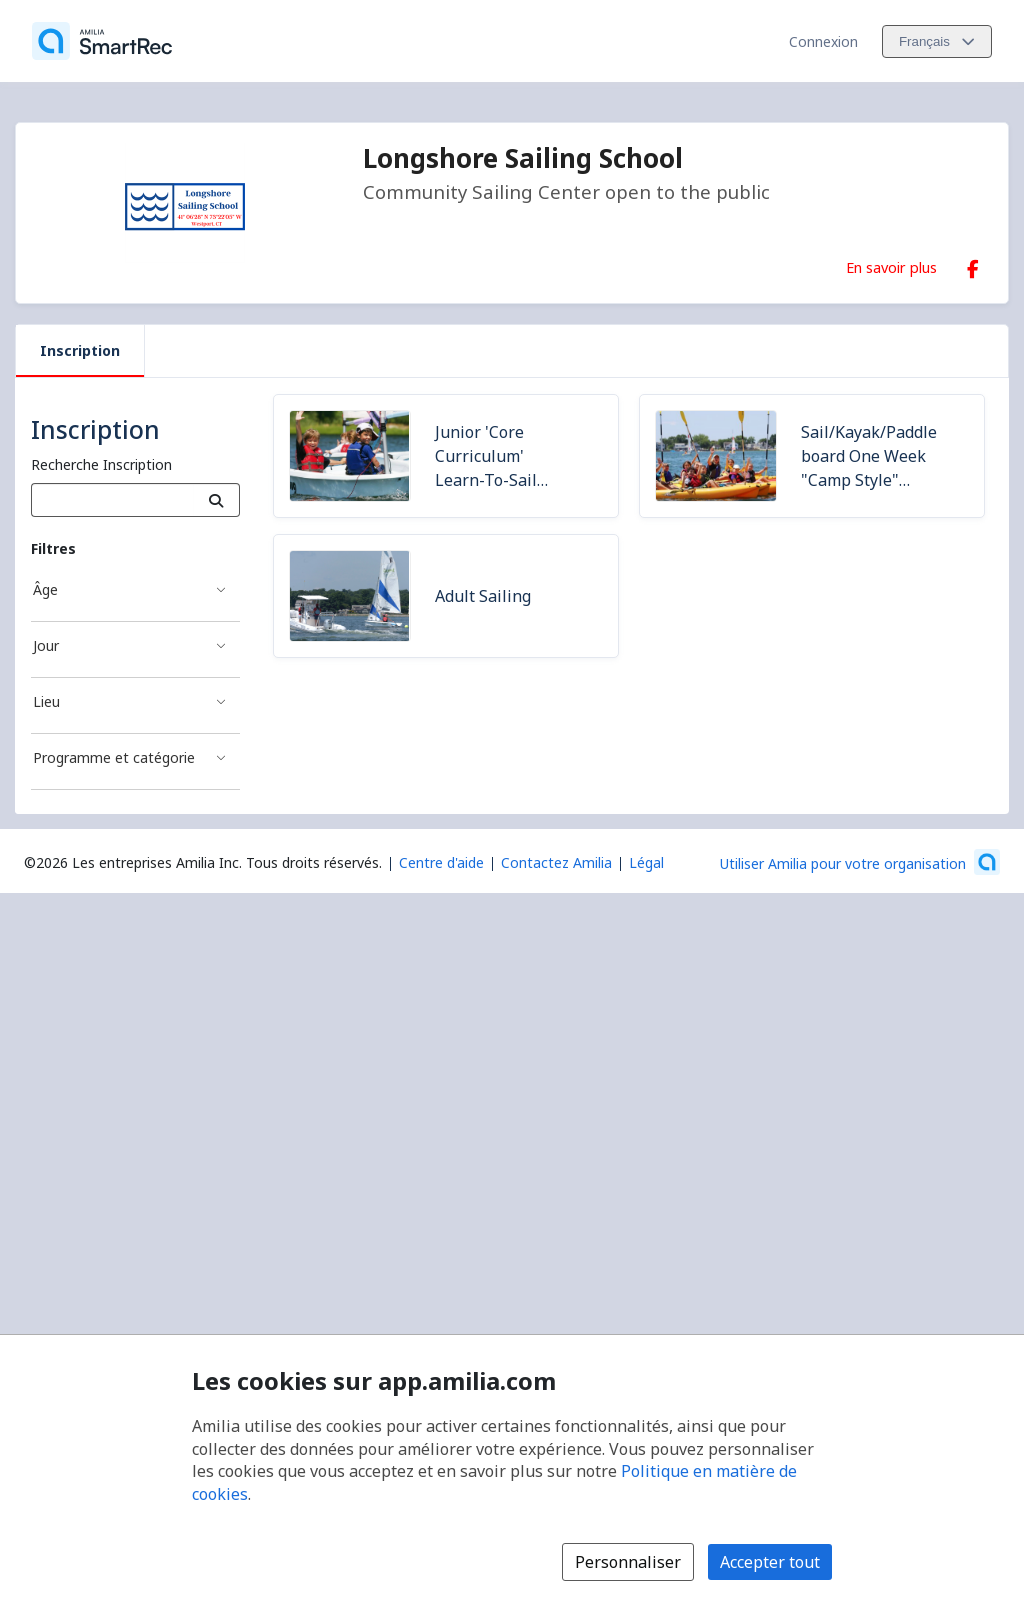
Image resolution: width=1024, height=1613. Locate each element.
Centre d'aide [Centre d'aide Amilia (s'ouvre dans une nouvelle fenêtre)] (441, 862)
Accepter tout (770, 1562)
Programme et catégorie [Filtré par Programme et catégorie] (114, 757)
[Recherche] (216, 500)
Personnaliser (628, 1562)
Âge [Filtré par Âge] (45, 589)
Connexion (823, 41)
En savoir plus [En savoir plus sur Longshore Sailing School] (891, 267)
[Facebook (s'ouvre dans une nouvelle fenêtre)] (973, 265)
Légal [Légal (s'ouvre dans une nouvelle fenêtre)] (646, 862)
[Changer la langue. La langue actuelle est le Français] (937, 41)
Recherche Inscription (101, 464)
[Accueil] (102, 41)
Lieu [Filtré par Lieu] (46, 701)
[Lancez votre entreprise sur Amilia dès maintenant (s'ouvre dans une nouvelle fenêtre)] (860, 862)
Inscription (80, 350)
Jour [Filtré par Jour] (46, 645)
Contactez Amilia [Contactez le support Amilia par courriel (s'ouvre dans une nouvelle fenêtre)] (556, 862)
